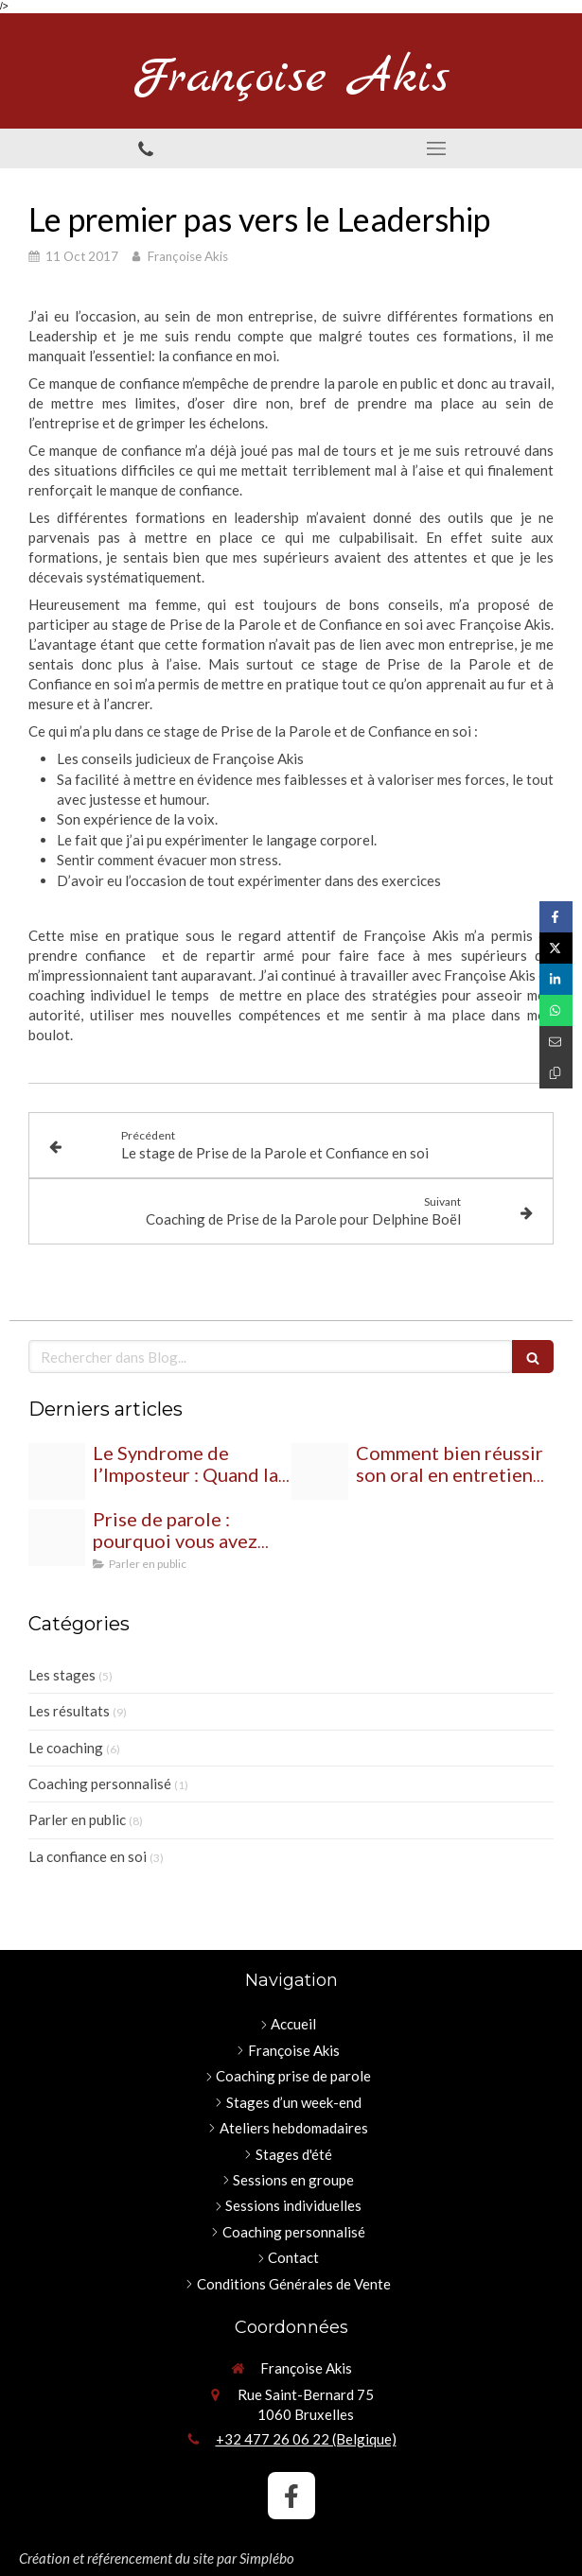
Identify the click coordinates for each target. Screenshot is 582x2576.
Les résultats (69, 1710)
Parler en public (77, 1819)
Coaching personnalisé (99, 1783)
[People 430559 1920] (56, 1471)
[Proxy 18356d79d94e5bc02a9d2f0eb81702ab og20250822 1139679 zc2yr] (319, 1471)
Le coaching (65, 1747)
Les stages (62, 1674)
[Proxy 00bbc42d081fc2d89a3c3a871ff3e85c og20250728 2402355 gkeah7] (56, 1537)
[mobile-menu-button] (437, 148)
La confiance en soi (87, 1856)
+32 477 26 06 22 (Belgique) (306, 2438)
